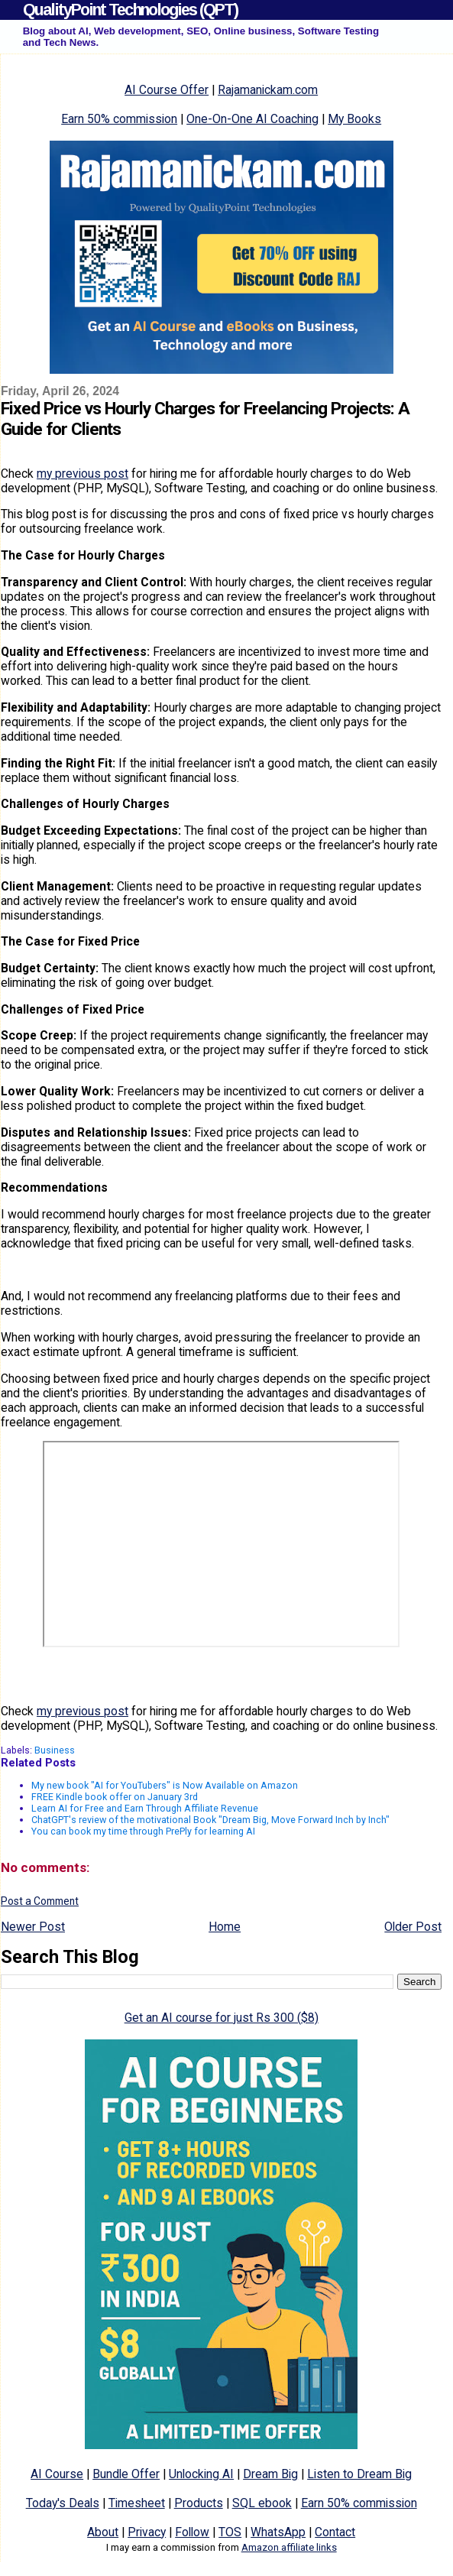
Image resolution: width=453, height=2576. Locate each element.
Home (225, 1926)
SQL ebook (262, 2503)
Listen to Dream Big (359, 2474)
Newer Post (33, 1926)
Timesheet (136, 2503)
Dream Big (270, 2474)
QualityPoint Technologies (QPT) (130, 9)
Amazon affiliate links (289, 2547)
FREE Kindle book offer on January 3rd (114, 1796)
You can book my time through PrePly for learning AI (143, 1831)
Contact (335, 2532)
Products (198, 2503)
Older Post (413, 1926)
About (102, 2532)
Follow (192, 2532)
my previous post (82, 473)
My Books (354, 119)
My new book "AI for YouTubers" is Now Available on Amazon (164, 1785)
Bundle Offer (126, 2474)
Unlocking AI (201, 2474)
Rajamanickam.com (268, 90)
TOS (229, 2532)
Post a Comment (40, 1901)
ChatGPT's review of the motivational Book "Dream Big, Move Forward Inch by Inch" (210, 1819)
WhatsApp (278, 2532)
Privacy (147, 2532)
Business (54, 1750)
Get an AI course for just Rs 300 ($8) (222, 2017)
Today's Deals (62, 2503)
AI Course (57, 2474)
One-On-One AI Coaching (252, 119)
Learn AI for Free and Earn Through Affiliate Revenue (144, 1808)
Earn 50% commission (119, 119)
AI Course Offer (167, 90)
